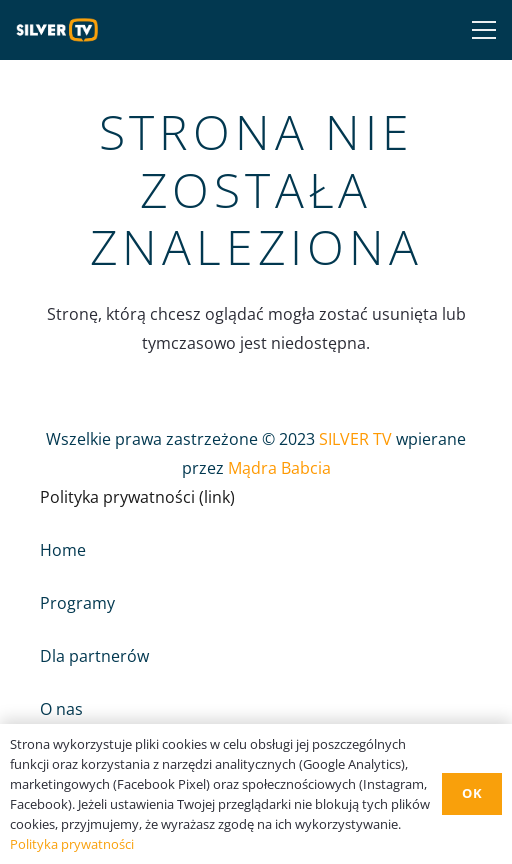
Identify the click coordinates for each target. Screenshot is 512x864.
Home (63, 550)
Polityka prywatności (72, 844)
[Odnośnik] (62, 30)
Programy (77, 603)
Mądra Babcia (279, 468)
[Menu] (480, 30)
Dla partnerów (94, 656)
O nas (61, 709)
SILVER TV (355, 439)
